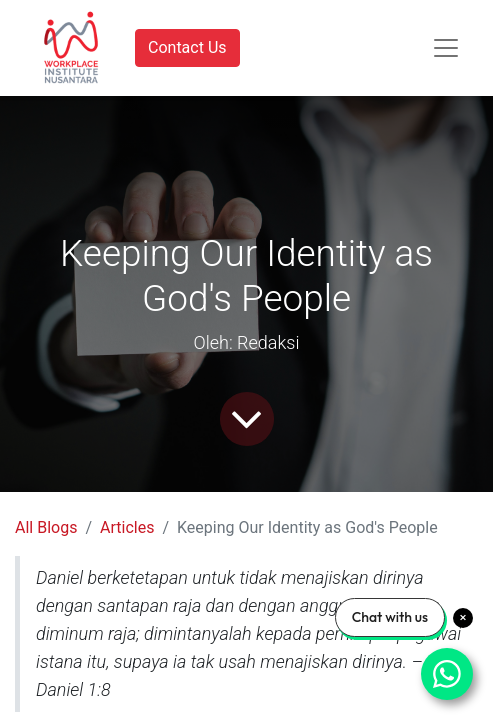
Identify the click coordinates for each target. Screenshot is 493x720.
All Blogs (46, 527)
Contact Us (187, 47)
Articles (127, 527)
